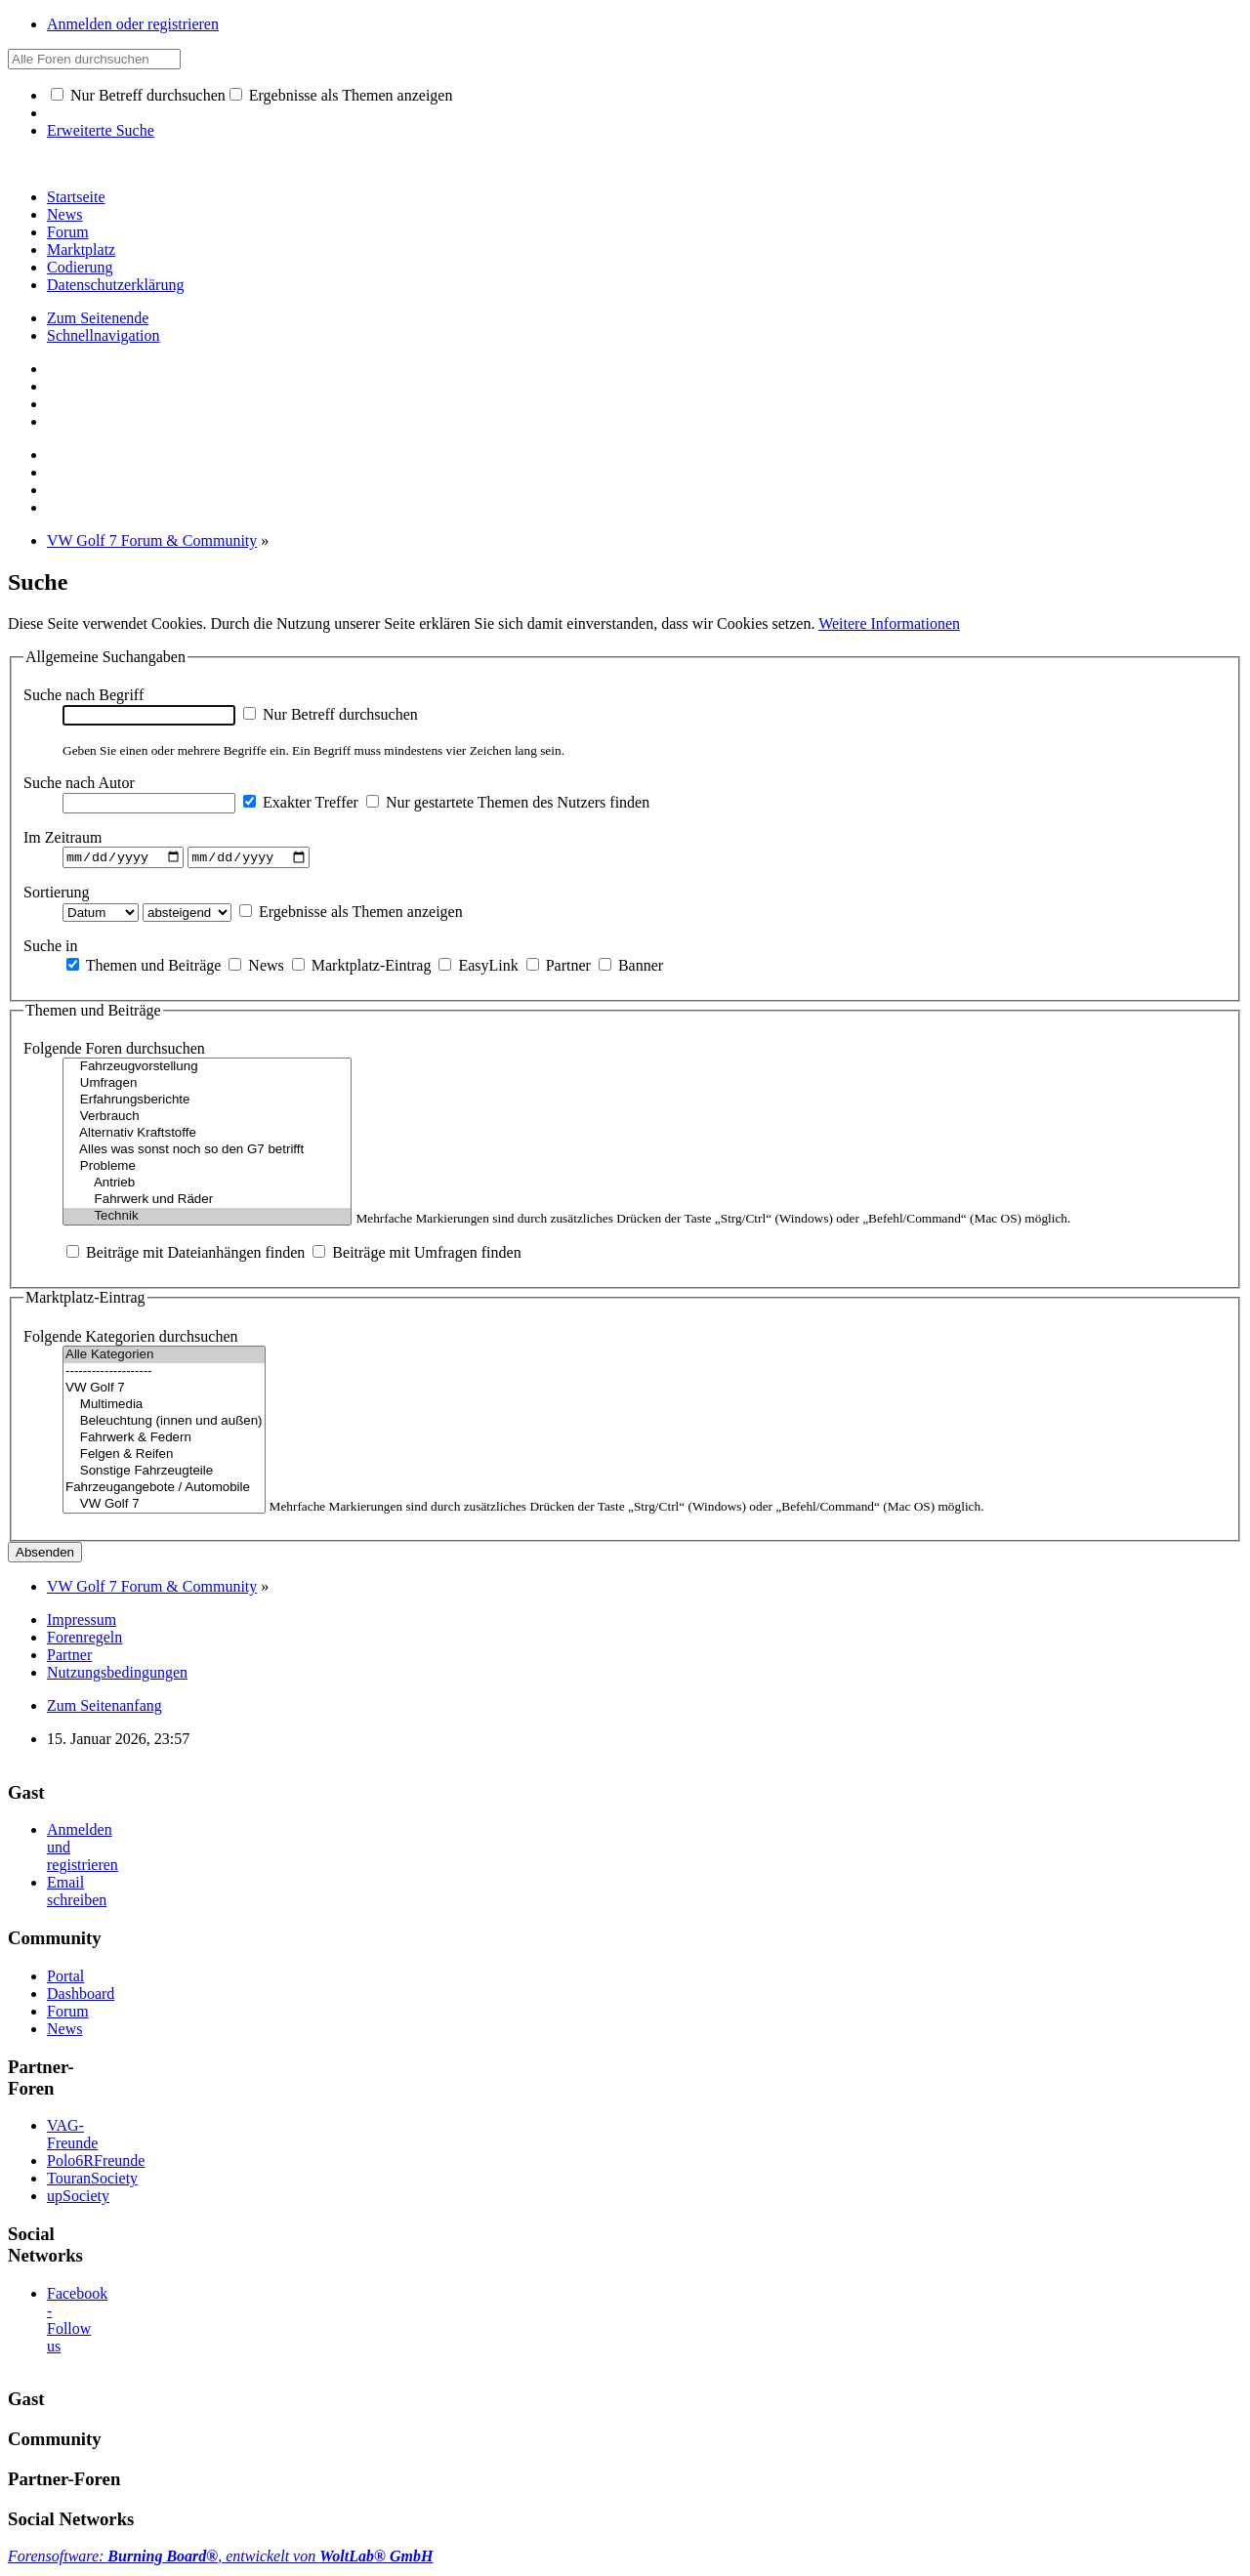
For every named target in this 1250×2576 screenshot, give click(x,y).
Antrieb (207, 1186)
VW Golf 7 (164, 1391)
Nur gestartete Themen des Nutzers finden (507, 802)
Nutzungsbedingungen (117, 1675)
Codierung (80, 267)
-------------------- (164, 1374)
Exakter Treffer (300, 802)
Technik (207, 1219)
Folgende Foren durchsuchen (114, 1051)
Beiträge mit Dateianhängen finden (185, 1255)
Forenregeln (84, 1640)
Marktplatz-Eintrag (362, 967)
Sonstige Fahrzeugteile (164, 1474)
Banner (631, 967)
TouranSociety (92, 2181)
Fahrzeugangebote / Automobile (164, 1490)
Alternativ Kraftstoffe (207, 1136)
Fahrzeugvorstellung (207, 1069)
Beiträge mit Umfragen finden (416, 1255)
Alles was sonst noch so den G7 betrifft (207, 1152)
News (64, 214)
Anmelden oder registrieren (133, 24)
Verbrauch (207, 1119)
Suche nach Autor (79, 782)
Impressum (81, 1622)
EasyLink (478, 967)
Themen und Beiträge (143, 967)
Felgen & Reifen (164, 1457)
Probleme (207, 1169)
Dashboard (80, 1995)
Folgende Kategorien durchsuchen (130, 1339)
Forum (68, 232)
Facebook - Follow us (77, 2321)
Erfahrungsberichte (207, 1103)
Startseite (76, 196)
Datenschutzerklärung (115, 284)
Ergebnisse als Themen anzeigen (341, 95)
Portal (65, 1978)
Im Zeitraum (62, 837)
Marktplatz (81, 249)
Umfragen (207, 1086)
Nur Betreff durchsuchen (138, 95)
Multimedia (164, 1407)
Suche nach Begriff (83, 694)
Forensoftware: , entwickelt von (220, 2559)
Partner (558, 967)
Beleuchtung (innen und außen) (164, 1424)
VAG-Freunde (72, 2137)
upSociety (78, 2198)
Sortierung (56, 894)
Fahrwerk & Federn (164, 1441)
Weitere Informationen (889, 623)
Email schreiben (76, 1894)
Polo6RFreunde (96, 2163)
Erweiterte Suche (100, 130)
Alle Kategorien (164, 1358)
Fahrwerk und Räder (207, 1202)
